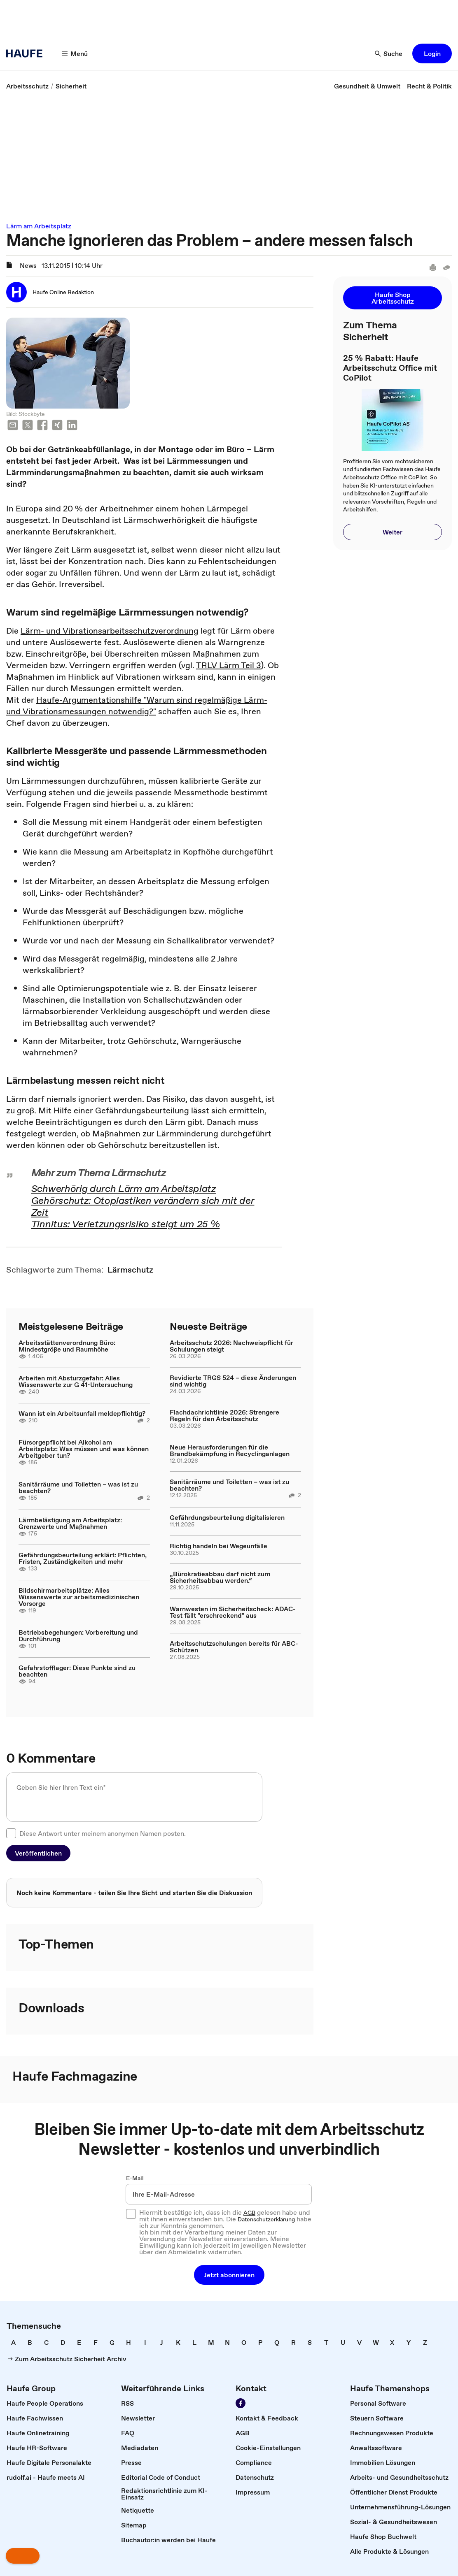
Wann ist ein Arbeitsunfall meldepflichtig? (82, 1413)
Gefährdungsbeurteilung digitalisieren (227, 1517)
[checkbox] (11, 1833)
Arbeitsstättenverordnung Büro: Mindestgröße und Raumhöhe (67, 1345)
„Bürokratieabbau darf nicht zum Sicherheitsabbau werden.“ (220, 1577)
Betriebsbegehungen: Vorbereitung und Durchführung (78, 1635)
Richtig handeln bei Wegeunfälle (218, 1545)
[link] (27, 86)
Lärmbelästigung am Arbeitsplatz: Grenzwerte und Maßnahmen (70, 1523)
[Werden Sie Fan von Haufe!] (240, 2403)
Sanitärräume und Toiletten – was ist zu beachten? (78, 1487)
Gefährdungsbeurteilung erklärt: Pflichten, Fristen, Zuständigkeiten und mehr (83, 1558)
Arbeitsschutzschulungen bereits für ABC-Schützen (234, 1646)
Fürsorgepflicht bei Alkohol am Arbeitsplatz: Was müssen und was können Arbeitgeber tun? (84, 1449)
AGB (249, 2213)
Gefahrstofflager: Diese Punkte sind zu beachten (77, 1670)
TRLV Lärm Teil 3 (228, 665)
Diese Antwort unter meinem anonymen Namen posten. (102, 1833)
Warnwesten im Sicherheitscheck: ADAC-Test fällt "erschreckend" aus (233, 1612)
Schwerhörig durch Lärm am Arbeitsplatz (123, 1188)
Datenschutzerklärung (266, 2219)
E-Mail (135, 2178)
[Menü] (75, 53)
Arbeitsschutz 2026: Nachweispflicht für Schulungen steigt (231, 1345)
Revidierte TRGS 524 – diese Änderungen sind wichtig (233, 1380)
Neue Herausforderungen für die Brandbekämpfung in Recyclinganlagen (230, 1450)
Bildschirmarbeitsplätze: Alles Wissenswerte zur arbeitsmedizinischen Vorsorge (79, 1597)
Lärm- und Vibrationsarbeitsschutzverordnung (110, 630)
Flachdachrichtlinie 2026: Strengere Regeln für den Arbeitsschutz (224, 1415)
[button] (432, 53)
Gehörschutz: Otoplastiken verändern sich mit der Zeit (143, 1206)
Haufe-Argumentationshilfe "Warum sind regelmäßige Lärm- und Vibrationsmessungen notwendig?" (136, 705)
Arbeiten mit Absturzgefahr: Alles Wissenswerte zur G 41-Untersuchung (76, 1381)
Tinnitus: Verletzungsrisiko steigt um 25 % (125, 1224)
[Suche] (388, 53)
